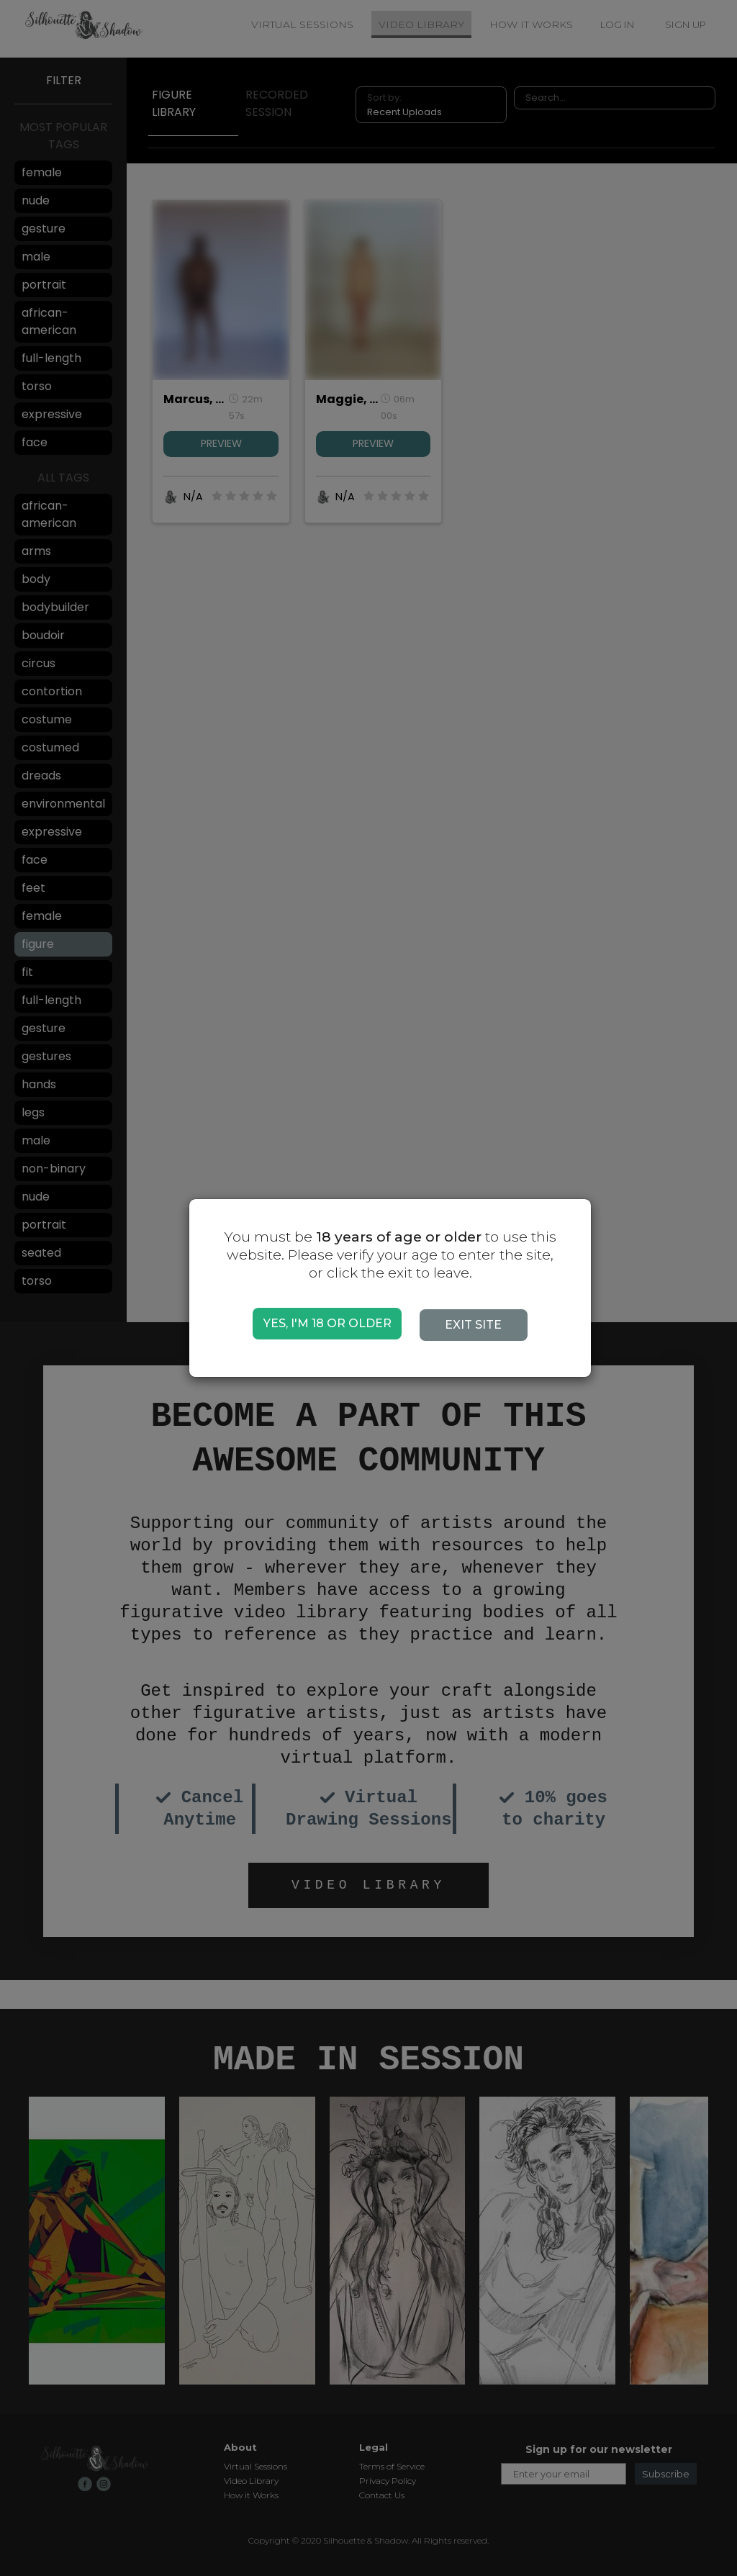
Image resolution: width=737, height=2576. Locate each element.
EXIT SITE (480, 1325)
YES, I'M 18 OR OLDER (327, 1323)
